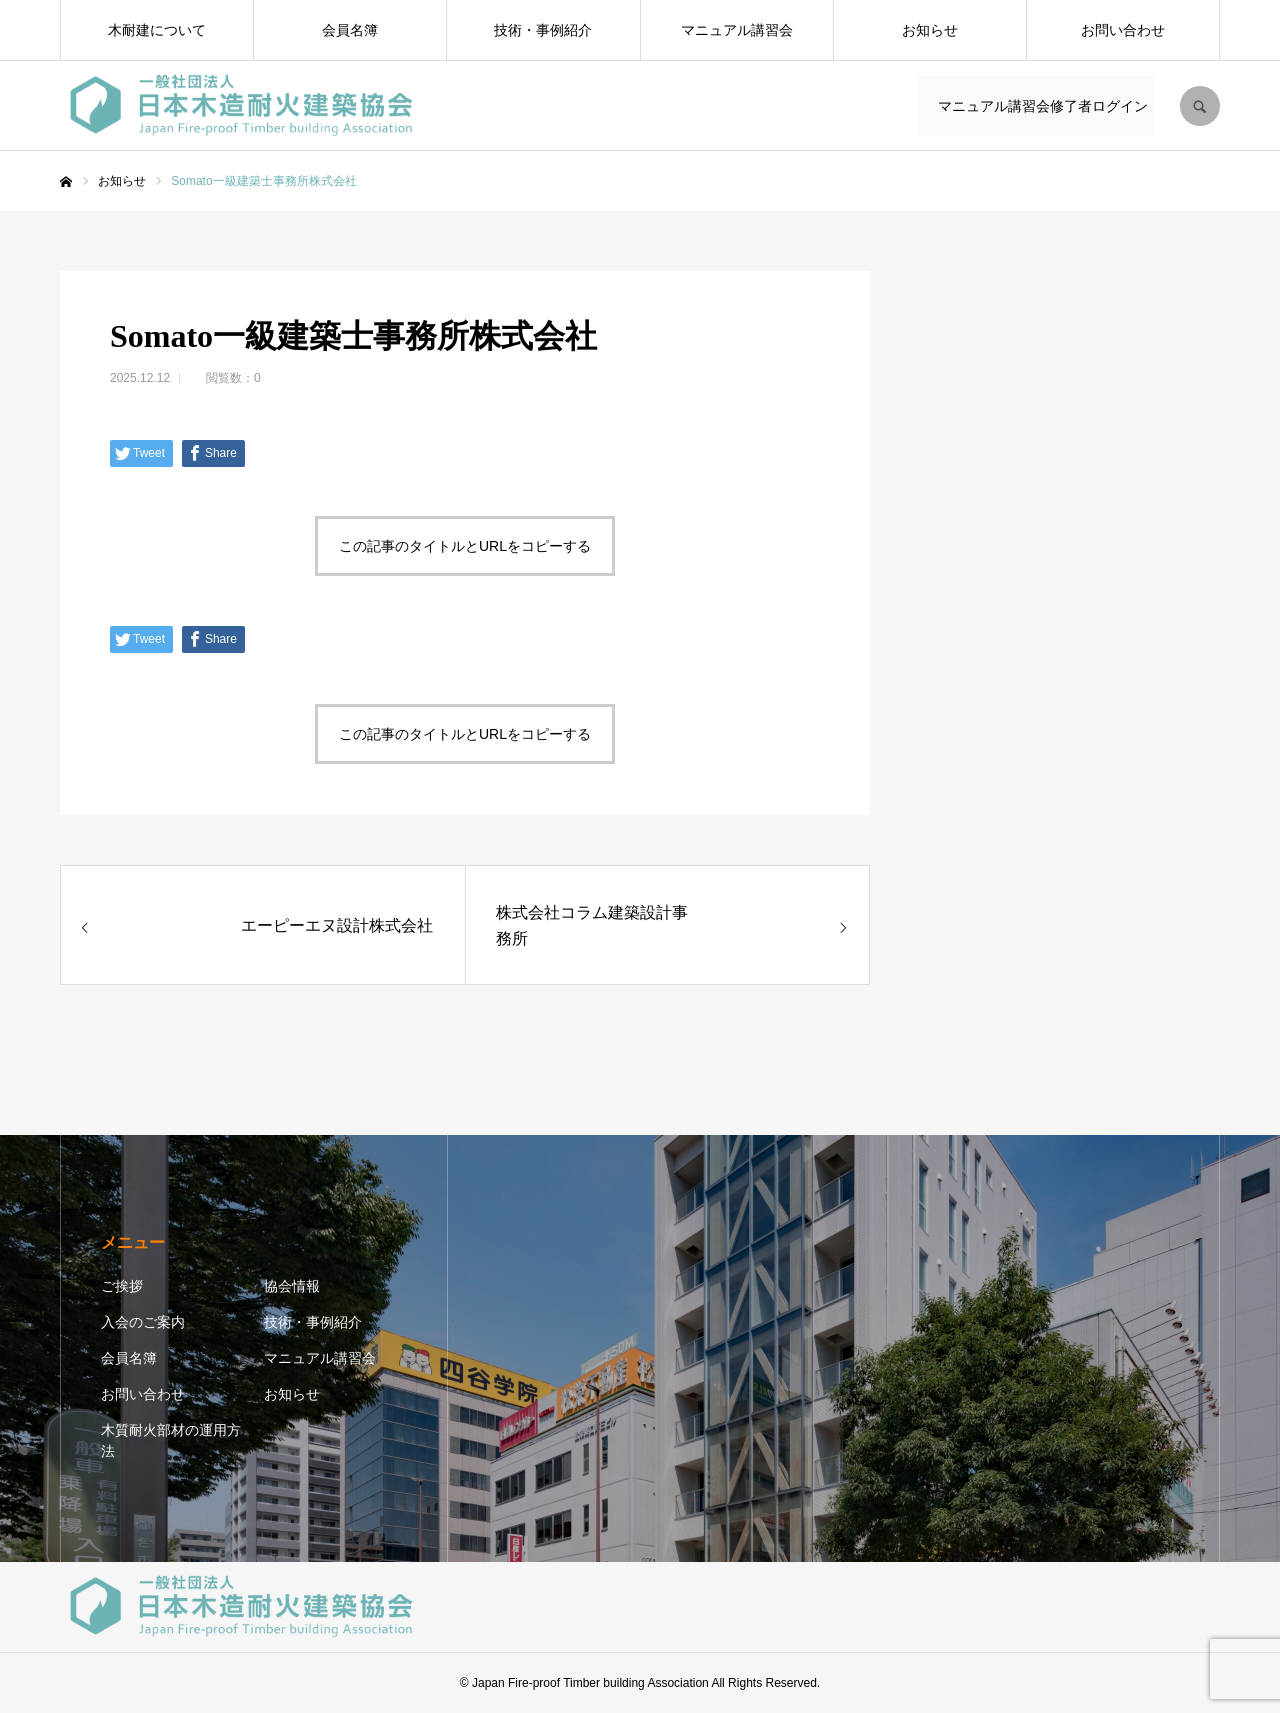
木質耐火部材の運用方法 (171, 1440)
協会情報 (292, 1286)
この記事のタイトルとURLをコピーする (465, 546)
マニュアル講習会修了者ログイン (1039, 106)
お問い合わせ (1123, 30)
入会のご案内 (143, 1322)
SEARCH (1200, 106)
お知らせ (930, 30)
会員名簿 (350, 30)
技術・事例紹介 (543, 30)
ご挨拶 (122, 1286)
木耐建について (157, 30)
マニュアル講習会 (737, 30)
